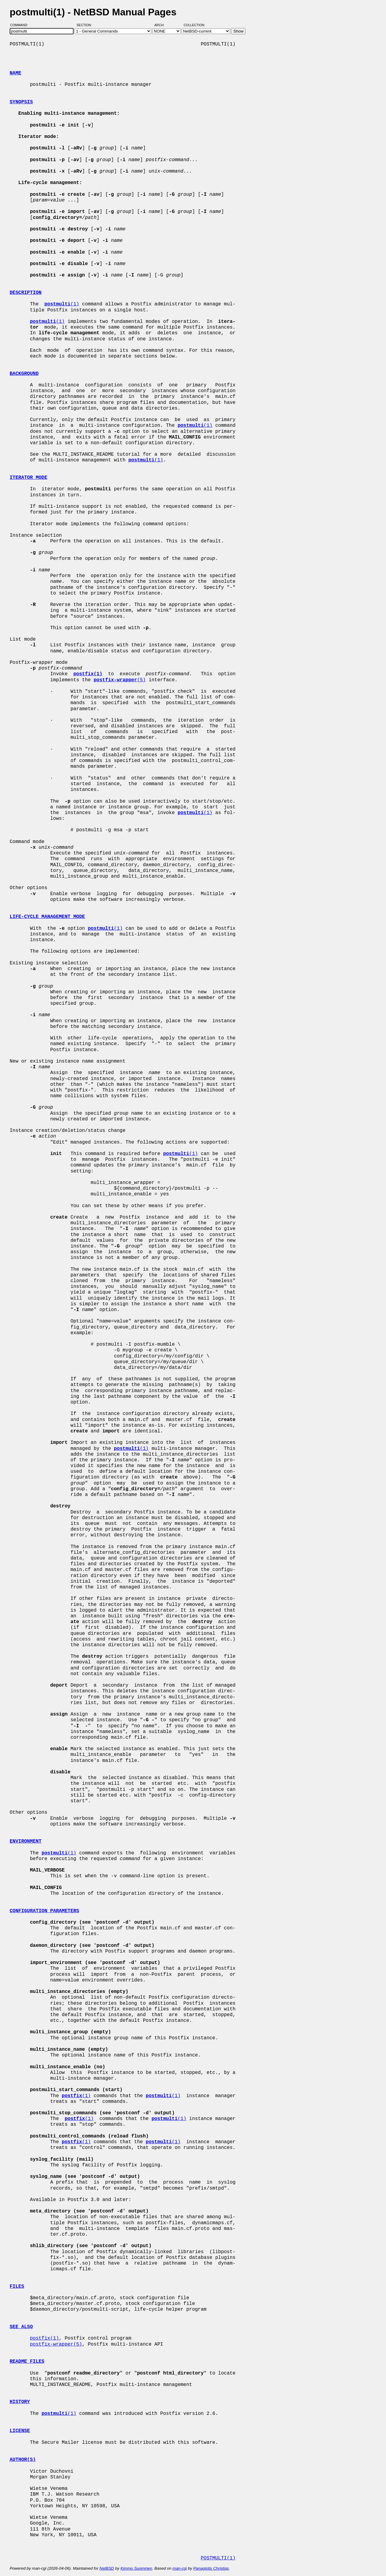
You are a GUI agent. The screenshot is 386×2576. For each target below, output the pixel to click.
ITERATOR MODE (28, 477)
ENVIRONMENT (26, 1841)
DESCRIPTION (26, 292)
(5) (119, 680)
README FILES (27, 2361)
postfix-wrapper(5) (56, 2344)
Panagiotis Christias (211, 2568)
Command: (21, 25)
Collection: (194, 25)
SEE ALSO (21, 2327)
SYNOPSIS (21, 102)
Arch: (162, 25)
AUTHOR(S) (23, 2459)
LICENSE (20, 2431)
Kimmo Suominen (136, 2568)
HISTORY (20, 2402)
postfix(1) (44, 2338)
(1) (61, 304)
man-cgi (179, 2568)
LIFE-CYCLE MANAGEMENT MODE (47, 916)
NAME (15, 73)
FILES (17, 2286)
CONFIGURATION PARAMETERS (44, 1911)
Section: (85, 25)
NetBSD (107, 2568)
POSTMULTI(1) (218, 2558)
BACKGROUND (24, 373)
